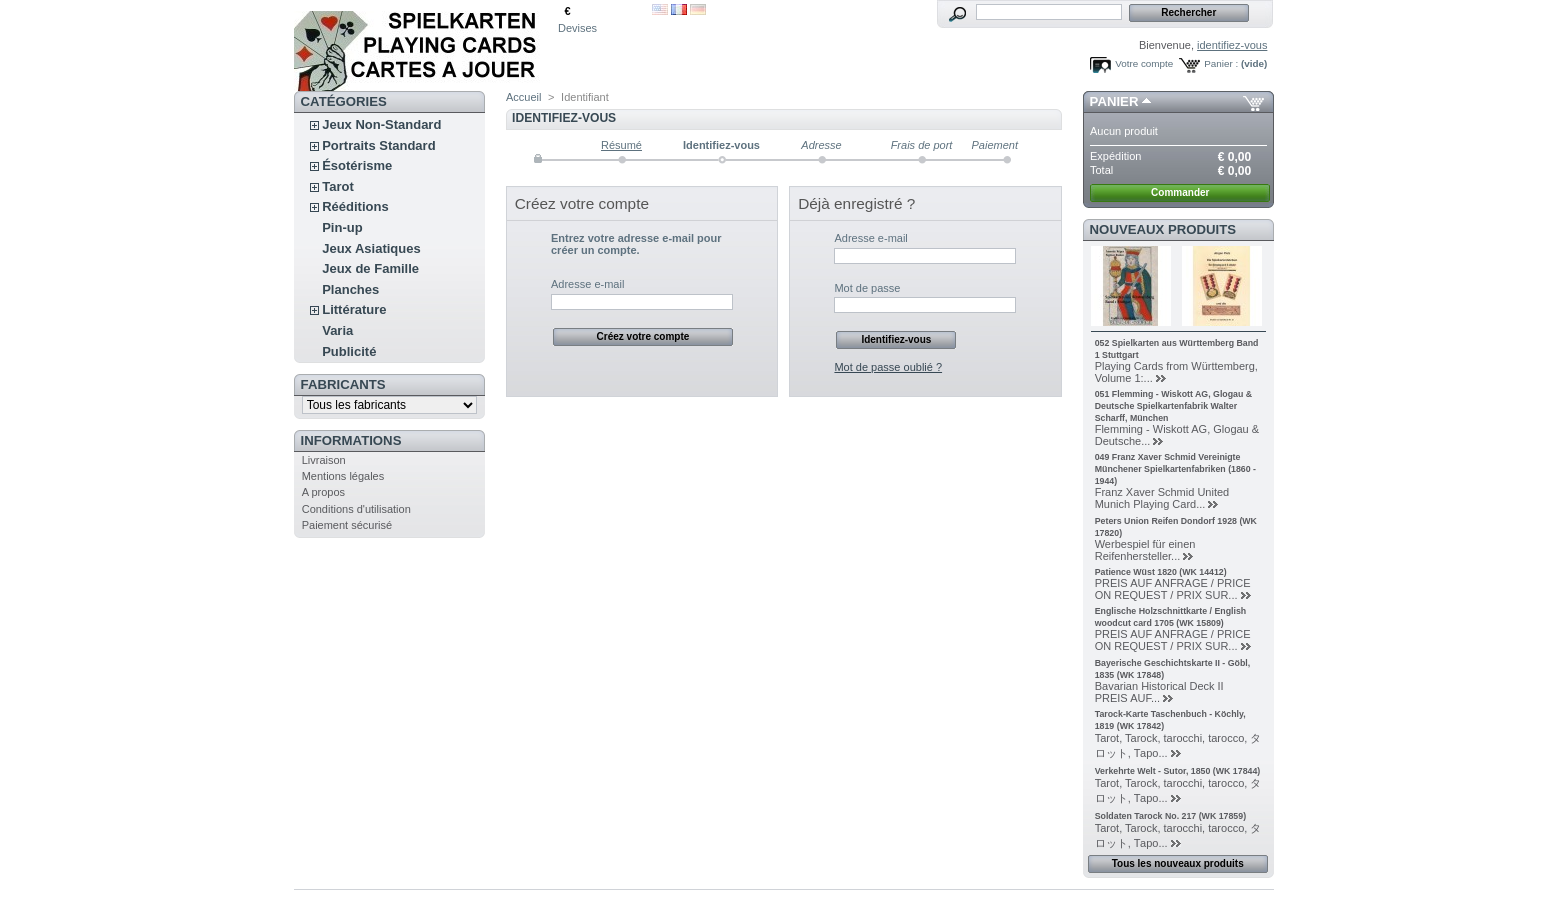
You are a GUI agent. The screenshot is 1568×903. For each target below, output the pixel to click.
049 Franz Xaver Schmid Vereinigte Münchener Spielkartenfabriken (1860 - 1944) (1175, 469)
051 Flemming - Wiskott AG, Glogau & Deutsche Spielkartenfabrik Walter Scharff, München (1173, 406)
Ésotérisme (357, 165)
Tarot (338, 186)
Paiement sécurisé (347, 525)
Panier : (1221, 63)
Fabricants (343, 384)
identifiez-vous (1232, 45)
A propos (323, 492)
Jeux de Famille (370, 268)
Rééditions (355, 206)
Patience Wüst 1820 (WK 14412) (1161, 572)
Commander (1180, 192)
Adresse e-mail (587, 284)
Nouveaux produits (1163, 229)
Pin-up (342, 227)
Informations (351, 440)
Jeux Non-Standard (381, 124)
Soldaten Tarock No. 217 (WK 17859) (1170, 816)
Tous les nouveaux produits (1178, 863)
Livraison (324, 460)
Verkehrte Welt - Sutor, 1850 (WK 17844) (1178, 771)
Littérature (354, 309)
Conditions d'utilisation (356, 509)
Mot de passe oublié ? (888, 367)
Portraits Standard (378, 145)
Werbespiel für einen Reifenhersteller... (1145, 550)
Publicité (349, 351)
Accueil (523, 97)
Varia (337, 330)
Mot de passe (867, 288)
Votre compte (1144, 63)
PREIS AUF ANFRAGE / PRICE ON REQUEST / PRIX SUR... (1173, 589)
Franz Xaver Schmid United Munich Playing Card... (1162, 498)
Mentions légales (343, 476)
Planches (350, 289)
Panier (1114, 101)
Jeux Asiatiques (371, 248)
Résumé (621, 145)
